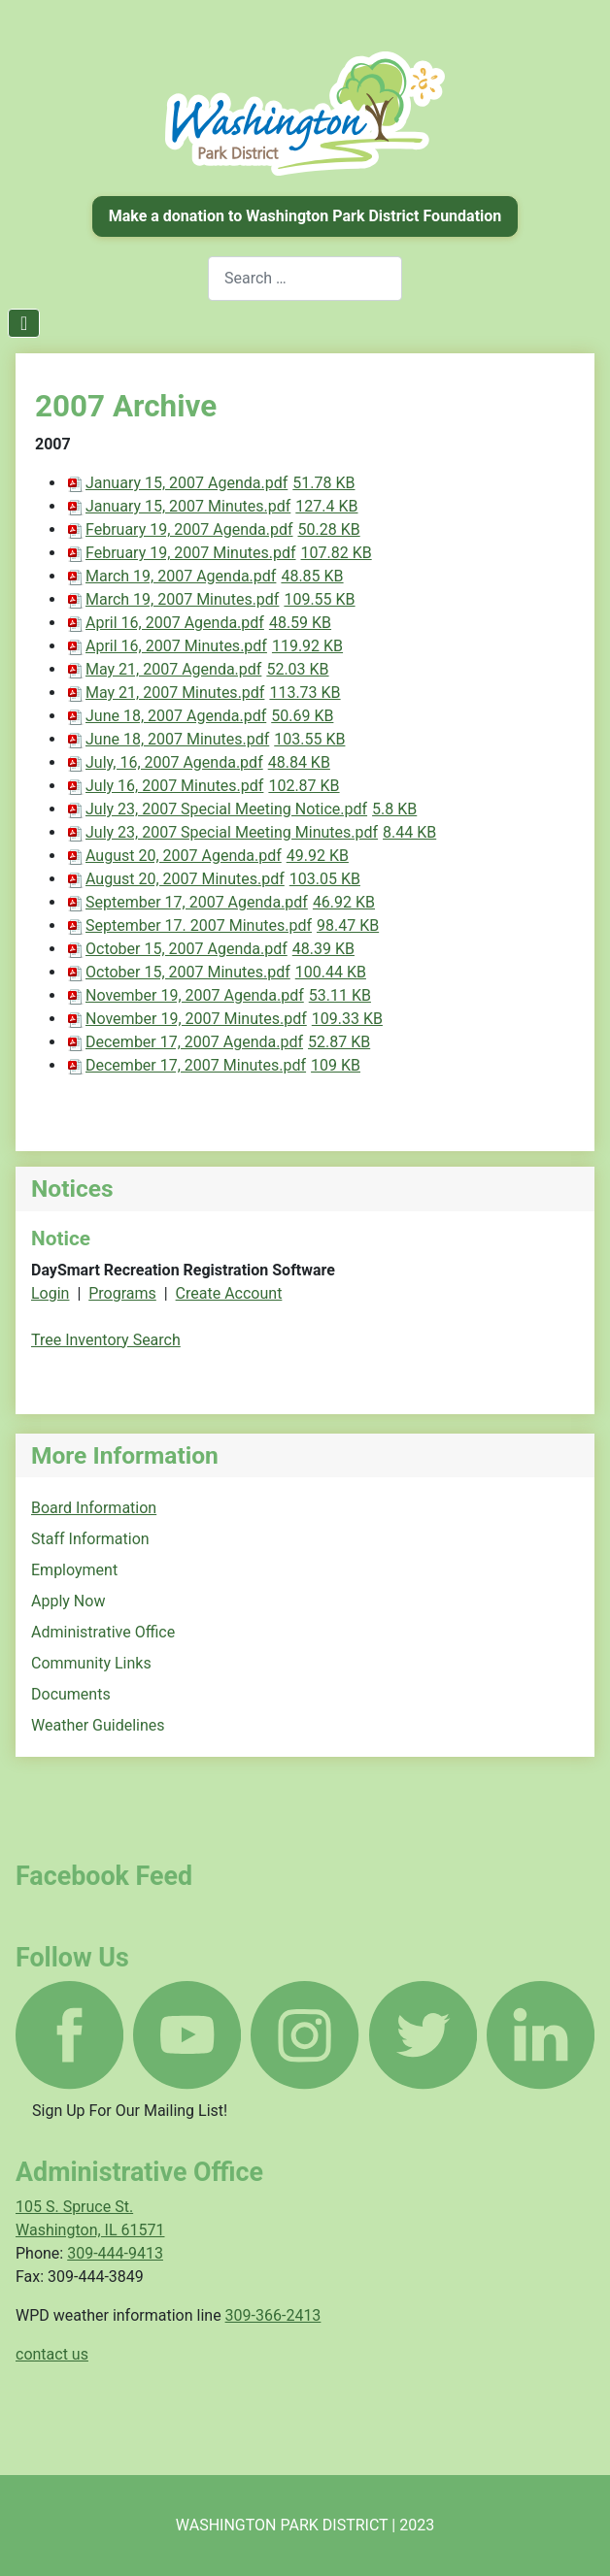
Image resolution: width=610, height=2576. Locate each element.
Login (50, 1293)
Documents (71, 1694)
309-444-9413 (115, 2253)
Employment (74, 1570)
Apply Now (68, 1601)
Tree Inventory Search (106, 1340)
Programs (122, 1293)
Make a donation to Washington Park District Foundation (305, 216)
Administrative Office (103, 1632)
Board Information (93, 1508)
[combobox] (305, 278)
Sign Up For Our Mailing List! (129, 2110)
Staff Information (90, 1539)
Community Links (91, 1663)
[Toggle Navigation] (24, 323)
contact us (52, 2354)
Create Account (229, 1293)
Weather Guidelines (98, 1725)
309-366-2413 (273, 2315)
